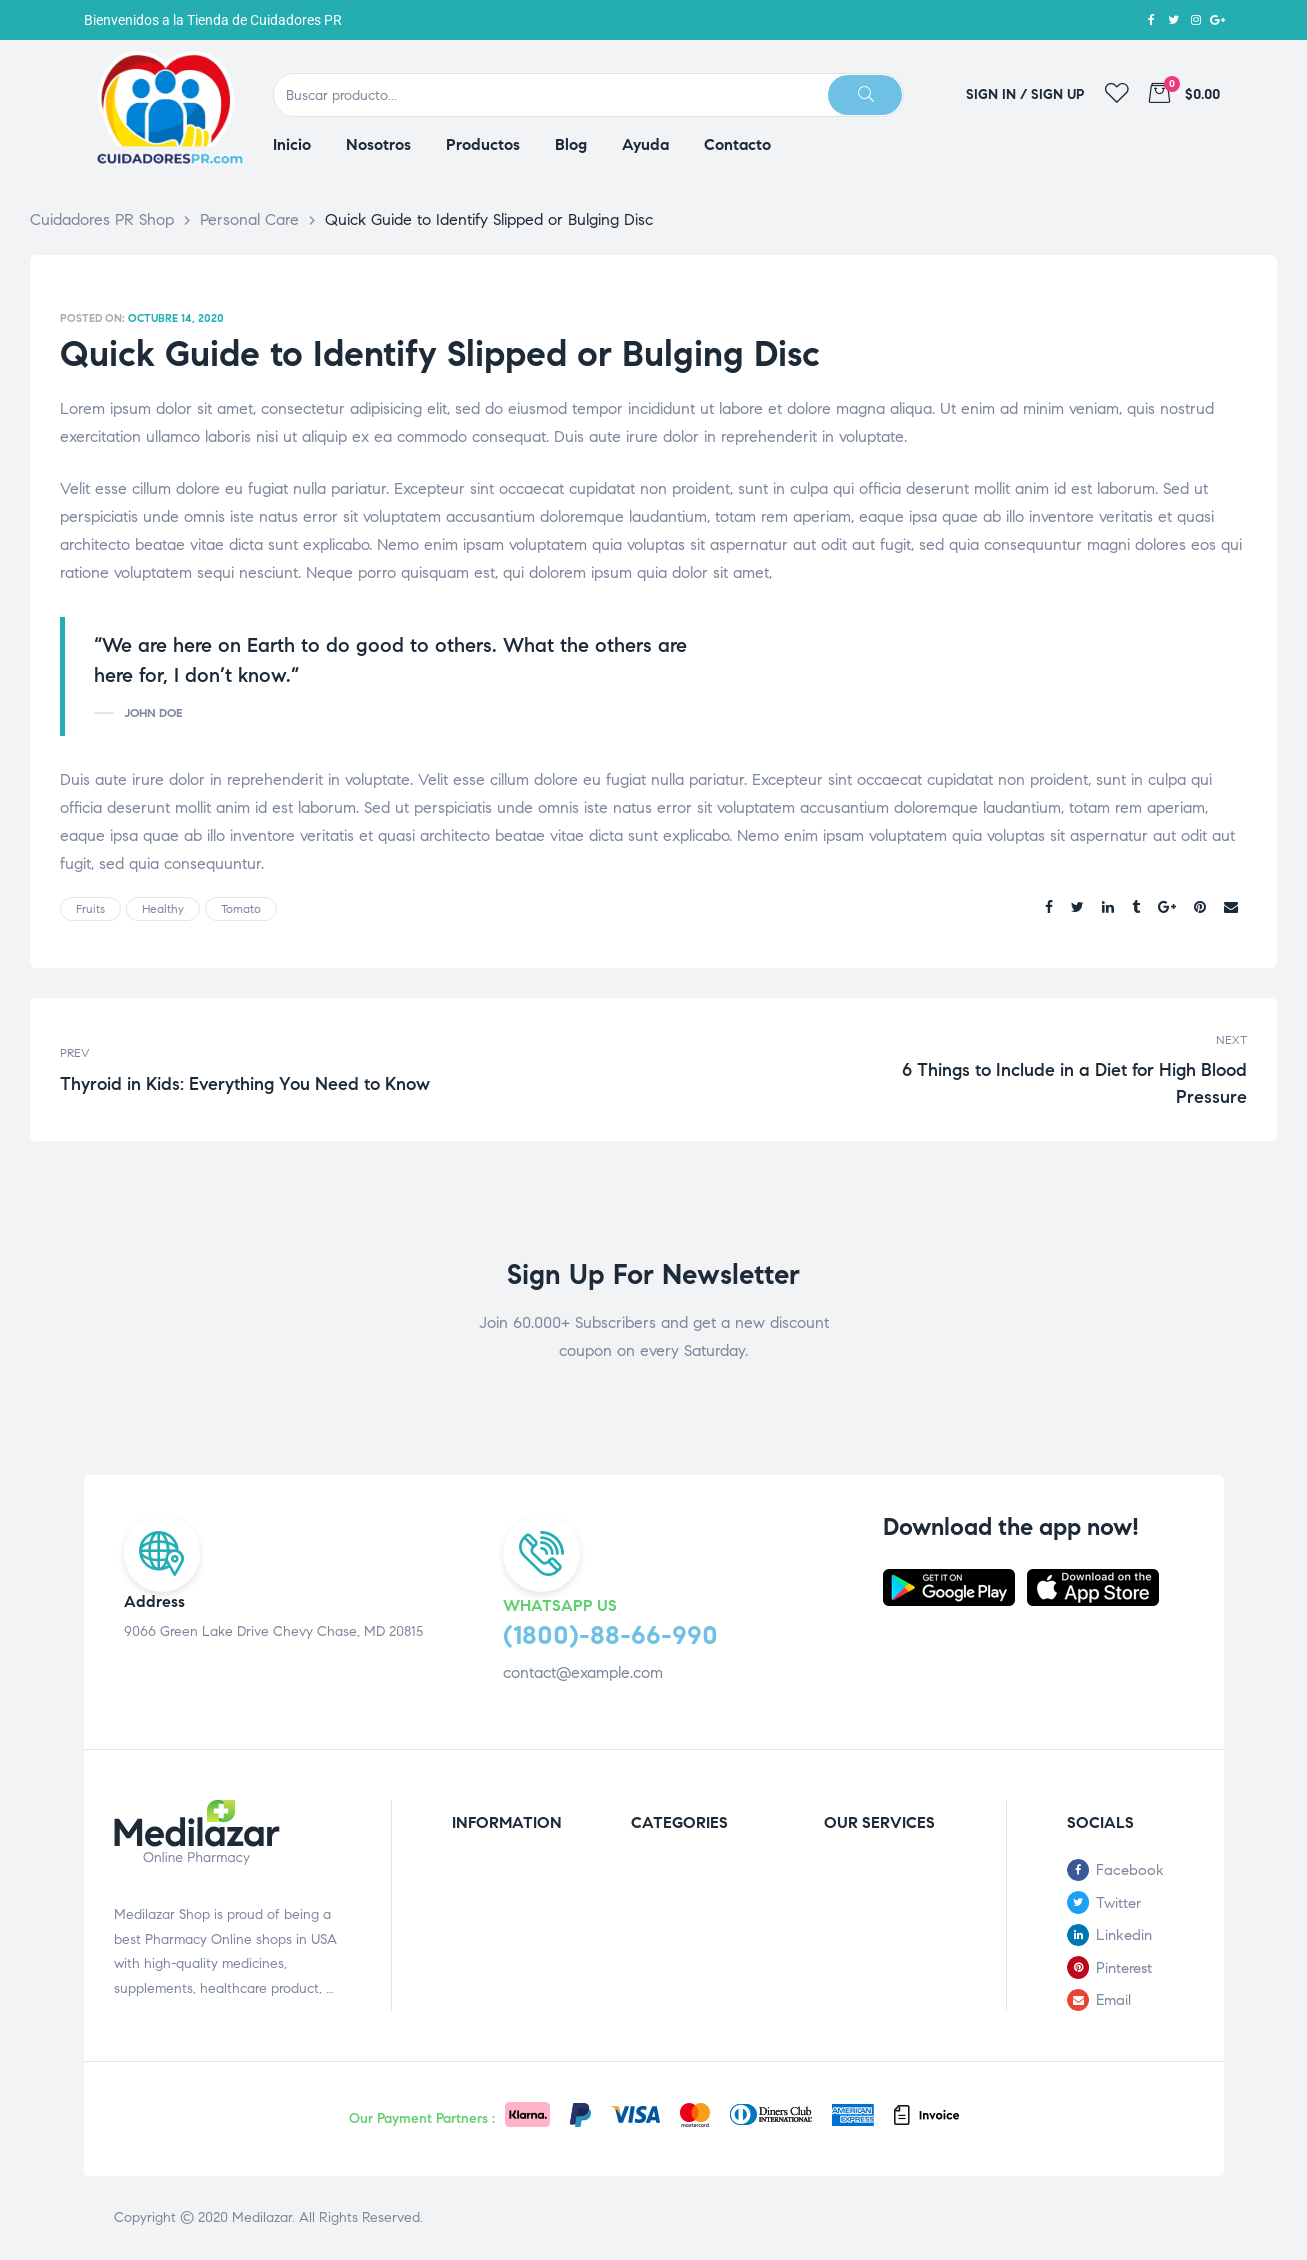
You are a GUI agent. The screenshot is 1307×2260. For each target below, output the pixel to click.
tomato (241, 908)
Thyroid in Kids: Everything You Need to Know (352, 1069)
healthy (163, 908)
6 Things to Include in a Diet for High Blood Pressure (956, 1069)
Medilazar (262, 2217)
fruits (90, 908)
